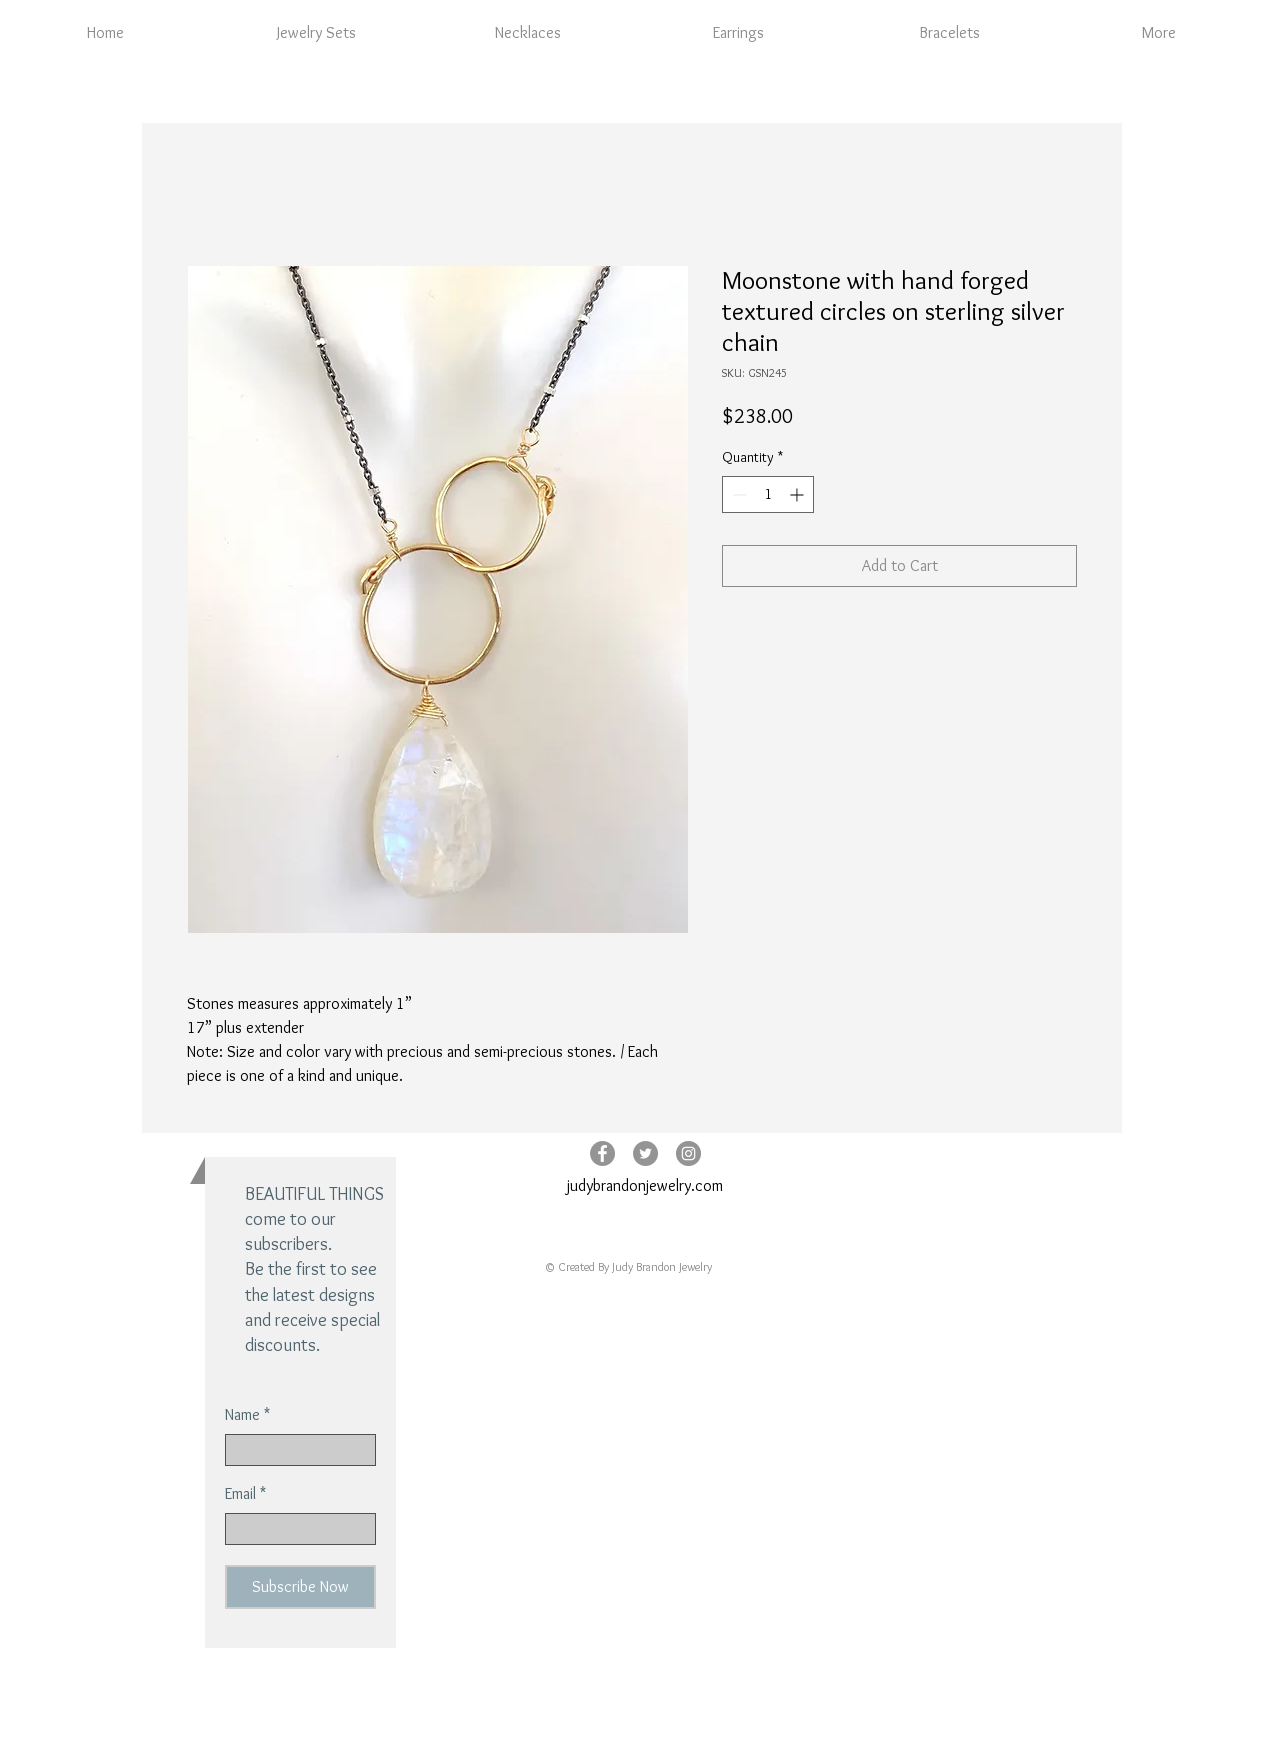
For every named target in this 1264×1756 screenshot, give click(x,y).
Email (240, 1494)
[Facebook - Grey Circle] (602, 1153)
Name (242, 1415)
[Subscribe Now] (300, 1587)
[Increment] (798, 494)
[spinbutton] (768, 494)
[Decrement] (737, 494)
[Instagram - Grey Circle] (688, 1153)
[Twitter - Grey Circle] (645, 1153)
